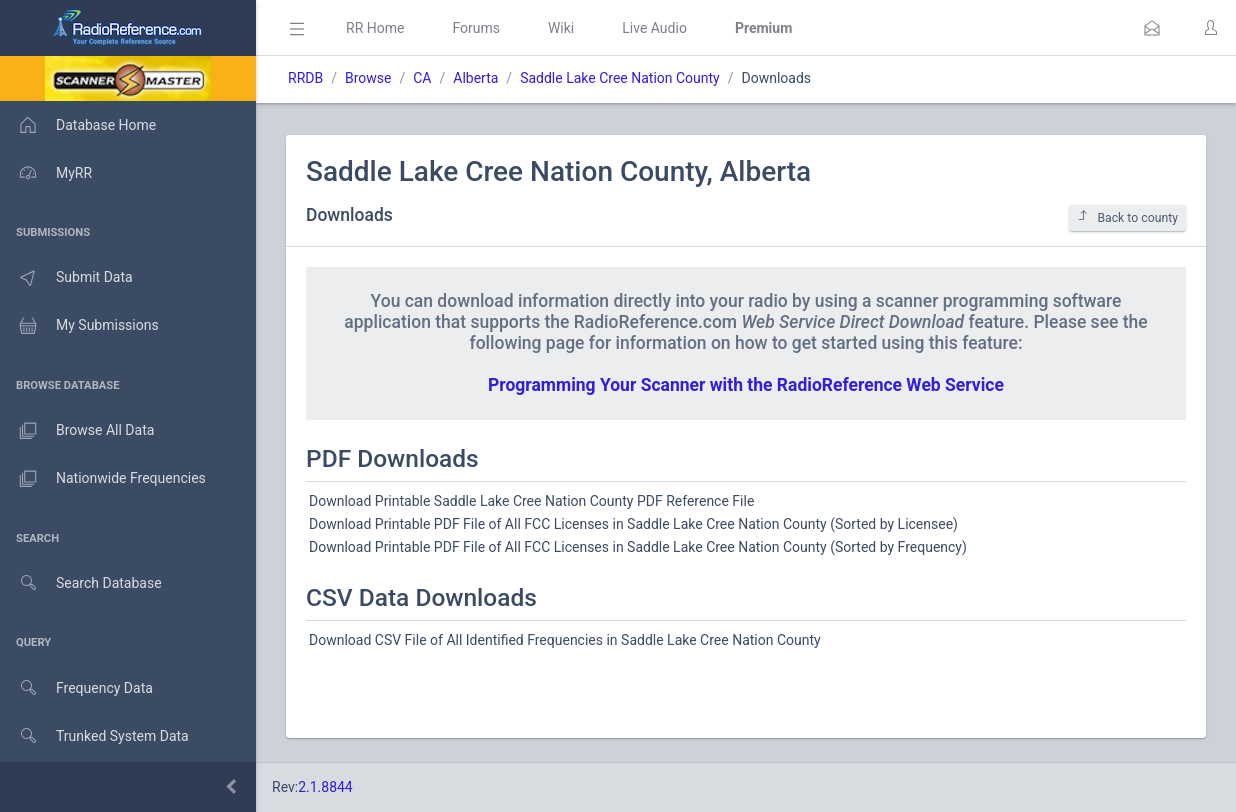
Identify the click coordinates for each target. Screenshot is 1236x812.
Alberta (475, 78)
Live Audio (654, 28)
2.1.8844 (325, 787)
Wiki (561, 28)
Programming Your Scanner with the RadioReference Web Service (746, 385)
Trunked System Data (94, 736)
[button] (1152, 28)
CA (422, 78)
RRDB (305, 78)
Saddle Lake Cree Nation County (620, 78)
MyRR (46, 173)
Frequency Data (76, 688)
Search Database (81, 583)
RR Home (375, 28)
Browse (368, 78)
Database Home (78, 125)
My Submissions (79, 326)
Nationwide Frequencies (103, 479)
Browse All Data (77, 431)
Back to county (1127, 217)
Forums (476, 28)
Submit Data (66, 278)
